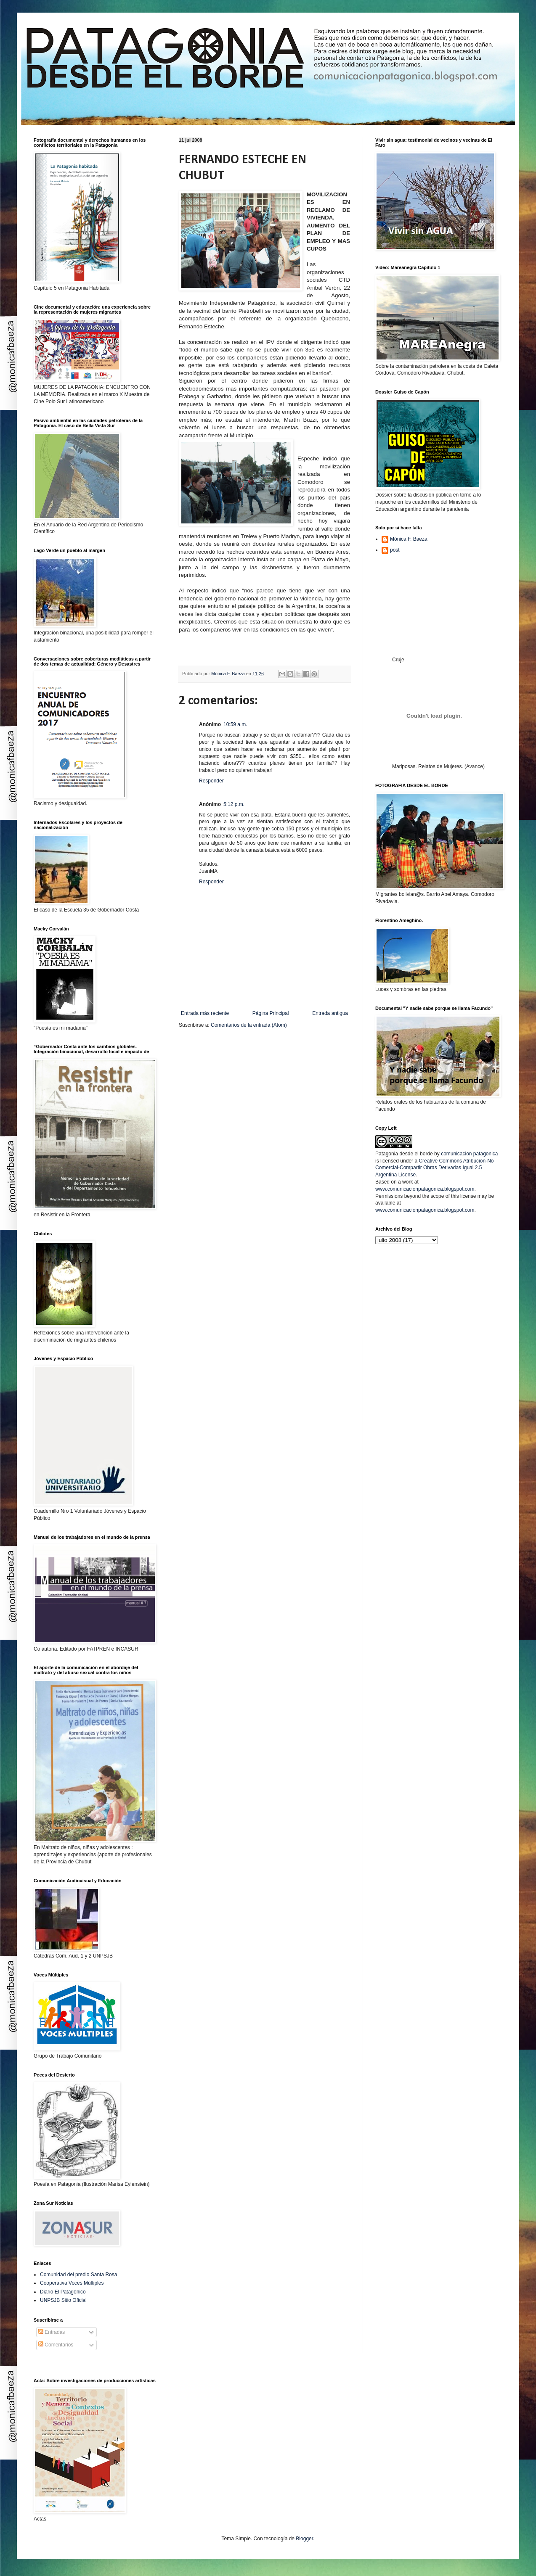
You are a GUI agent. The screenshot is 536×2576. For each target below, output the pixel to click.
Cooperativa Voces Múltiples (71, 2283)
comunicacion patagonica (469, 1154)
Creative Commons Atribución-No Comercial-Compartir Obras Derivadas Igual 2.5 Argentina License (434, 1168)
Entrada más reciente (205, 1013)
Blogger (304, 2539)
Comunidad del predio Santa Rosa (78, 2274)
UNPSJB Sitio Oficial (63, 2300)
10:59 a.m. (235, 724)
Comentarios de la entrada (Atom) (249, 1025)
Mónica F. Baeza (408, 539)
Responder (211, 781)
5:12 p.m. (233, 804)
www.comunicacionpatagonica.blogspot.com (424, 1189)
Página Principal (270, 1013)
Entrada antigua (330, 1013)
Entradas (51, 2332)
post (395, 550)
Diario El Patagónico (63, 2292)
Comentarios (55, 2345)
